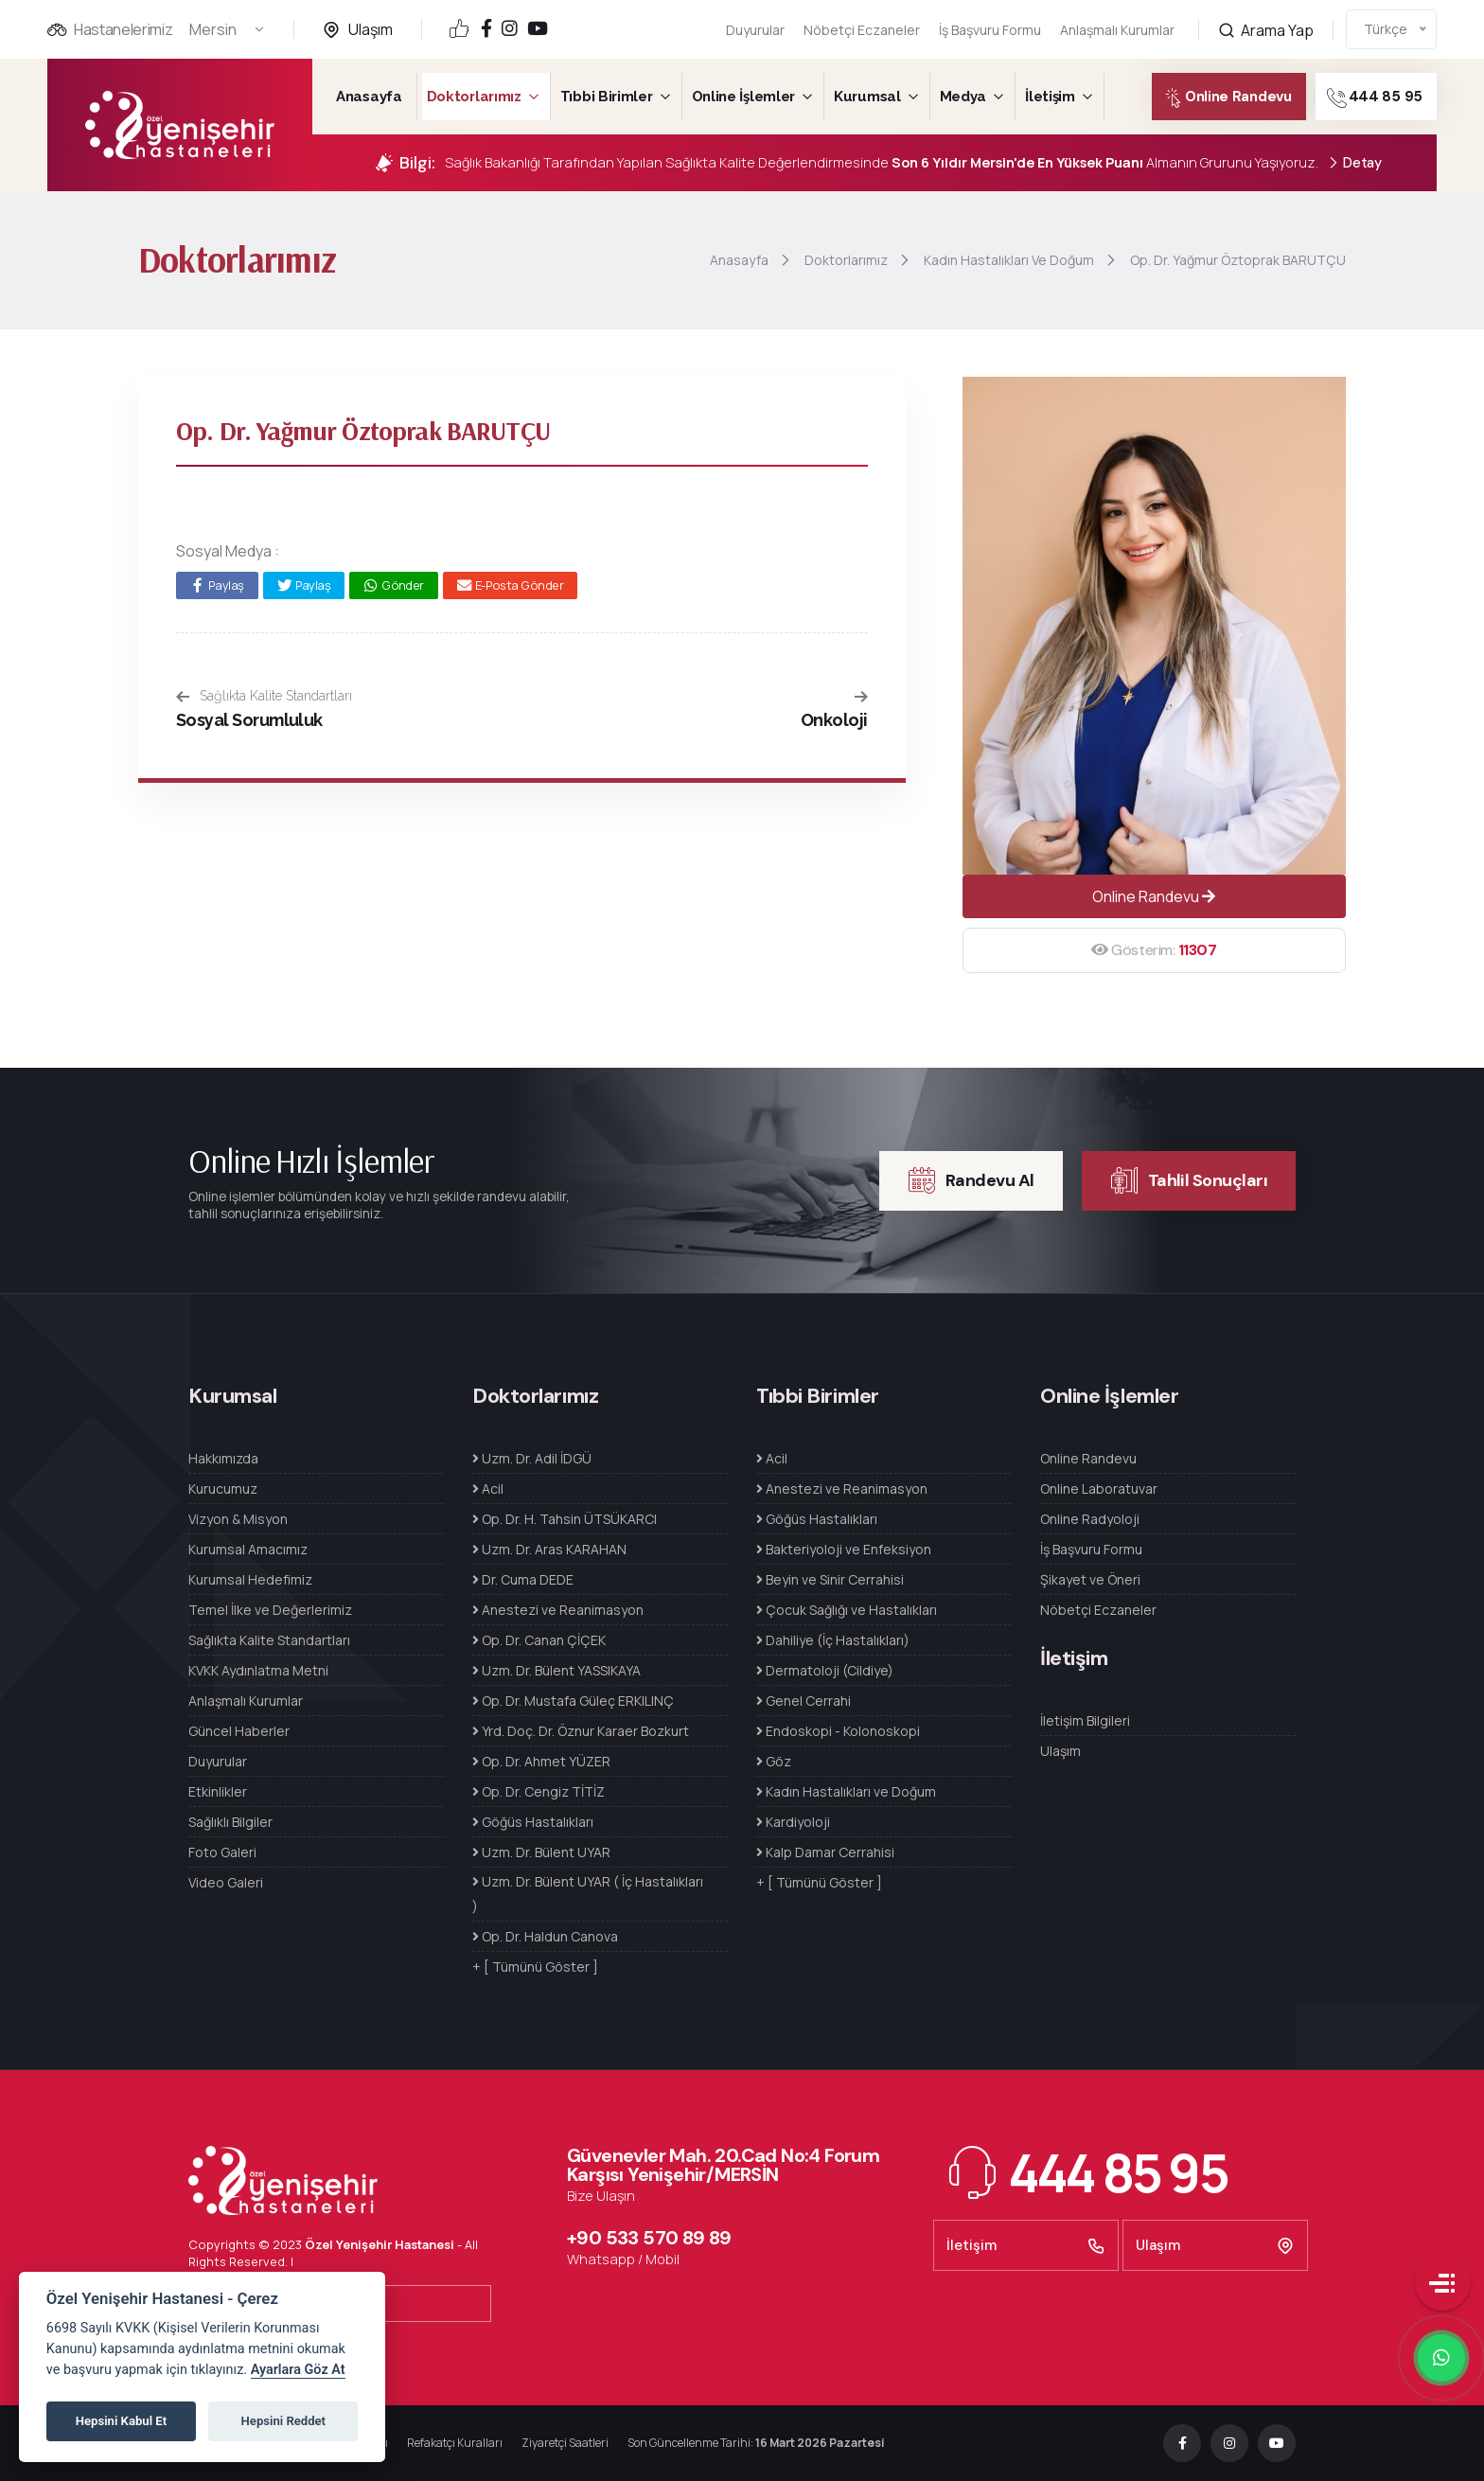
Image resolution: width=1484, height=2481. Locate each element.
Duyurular (755, 30)
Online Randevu (1213, 98)
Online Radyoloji (1090, 1519)
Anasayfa (369, 96)
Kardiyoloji (793, 1822)
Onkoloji (834, 720)
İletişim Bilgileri (1085, 1720)
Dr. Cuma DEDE (523, 1579)
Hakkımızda (223, 1458)
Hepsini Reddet (283, 2421)
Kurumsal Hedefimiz (250, 1579)
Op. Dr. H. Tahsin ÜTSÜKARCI (564, 1519)
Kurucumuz (222, 1488)
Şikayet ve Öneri (1090, 1579)
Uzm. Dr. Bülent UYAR (541, 1852)
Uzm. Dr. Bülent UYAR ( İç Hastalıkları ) (587, 1893)
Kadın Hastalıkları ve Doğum (846, 1791)
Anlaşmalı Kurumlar (1117, 18)
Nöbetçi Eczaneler (862, 30)
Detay (1355, 162)
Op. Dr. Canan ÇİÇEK (539, 1640)
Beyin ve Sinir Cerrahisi (830, 1579)
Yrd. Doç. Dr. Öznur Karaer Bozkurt (580, 1731)
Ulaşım (370, 29)
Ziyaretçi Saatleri (565, 2443)
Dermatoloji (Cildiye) (824, 1670)
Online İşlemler (744, 96)
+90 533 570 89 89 (649, 2237)
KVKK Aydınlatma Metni (258, 1670)
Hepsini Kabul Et (121, 2421)
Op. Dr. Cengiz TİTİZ (538, 1791)
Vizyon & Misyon (238, 1519)
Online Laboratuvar (1098, 1488)
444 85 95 (1397, 98)
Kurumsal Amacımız (248, 1549)
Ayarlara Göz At (298, 2370)
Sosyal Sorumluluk (249, 720)
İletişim (1050, 96)
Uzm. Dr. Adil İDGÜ (532, 1458)
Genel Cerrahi (803, 1701)
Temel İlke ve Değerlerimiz (270, 1610)
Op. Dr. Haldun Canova (545, 1936)
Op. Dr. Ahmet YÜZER (541, 1761)
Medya (963, 96)
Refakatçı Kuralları (455, 2443)
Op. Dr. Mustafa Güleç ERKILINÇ (573, 1701)
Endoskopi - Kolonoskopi (838, 1731)
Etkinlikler (217, 1791)
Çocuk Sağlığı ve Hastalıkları (846, 1610)
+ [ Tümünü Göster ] (535, 1967)
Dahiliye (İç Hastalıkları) (833, 1640)
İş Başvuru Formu (990, 27)
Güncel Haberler (239, 1731)
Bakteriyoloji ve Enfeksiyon (843, 1549)
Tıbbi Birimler (606, 96)
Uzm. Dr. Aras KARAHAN (549, 1549)
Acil (488, 1488)
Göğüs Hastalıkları (532, 1822)
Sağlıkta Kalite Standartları (264, 695)
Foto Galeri (222, 1852)
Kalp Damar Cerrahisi (825, 1852)
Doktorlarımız (474, 96)
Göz (773, 1761)
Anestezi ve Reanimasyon (558, 1610)
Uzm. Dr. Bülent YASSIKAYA (556, 1670)
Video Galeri (225, 1882)
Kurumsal (867, 96)
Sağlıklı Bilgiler (230, 1822)
